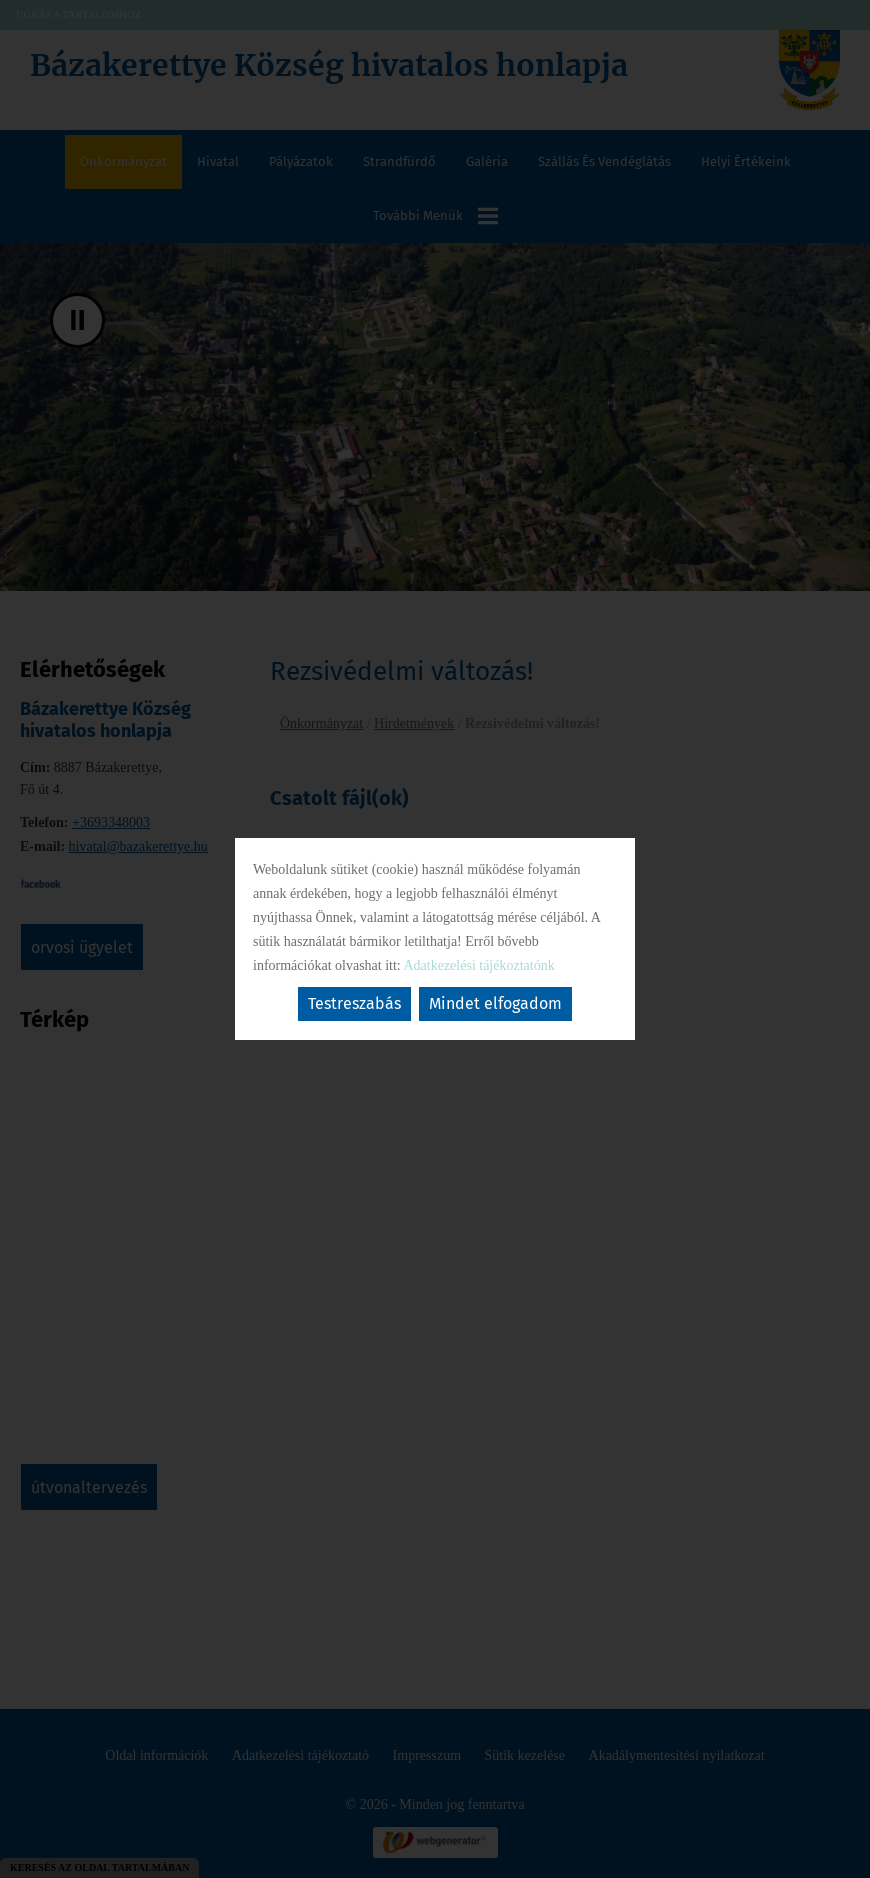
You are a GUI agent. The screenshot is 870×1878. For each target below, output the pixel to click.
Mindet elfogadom (495, 1003)
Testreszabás (354, 1003)
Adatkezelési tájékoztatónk (478, 965)
